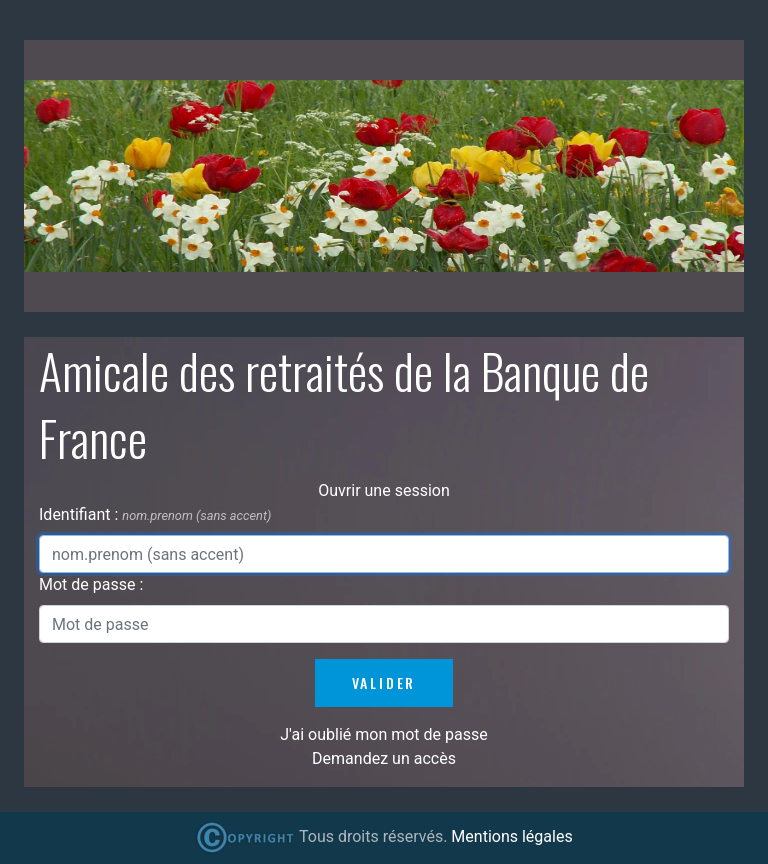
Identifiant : (80, 514)
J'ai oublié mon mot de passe (383, 734)
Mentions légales (511, 836)
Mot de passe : (91, 584)
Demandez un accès (384, 758)
